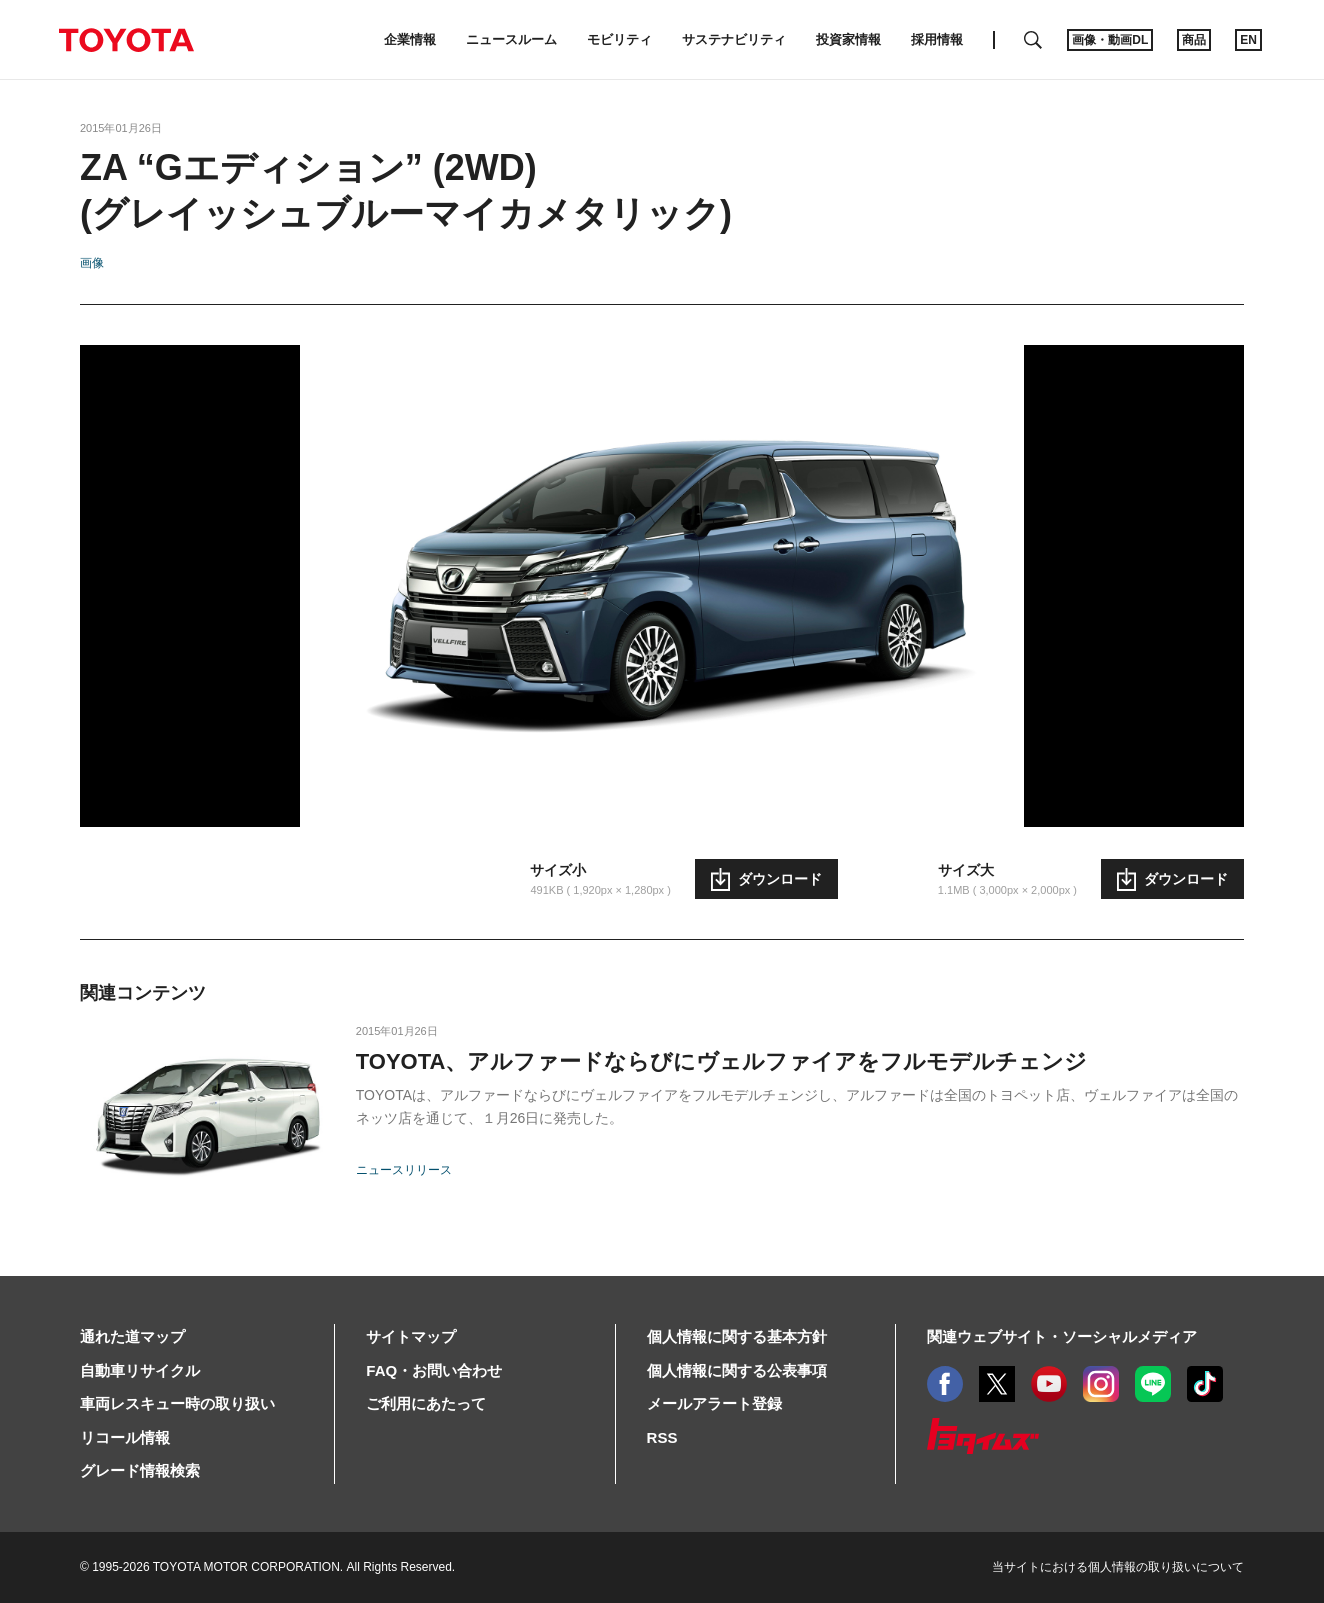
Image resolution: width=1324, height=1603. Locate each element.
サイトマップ (411, 1336)
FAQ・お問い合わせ (434, 1370)
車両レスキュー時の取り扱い (177, 1403)
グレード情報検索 (140, 1470)
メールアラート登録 (714, 1403)
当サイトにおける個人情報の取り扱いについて (1118, 1567)
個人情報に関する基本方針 (737, 1336)
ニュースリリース (404, 1170)
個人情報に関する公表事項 (737, 1370)
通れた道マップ (132, 1336)
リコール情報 (125, 1437)
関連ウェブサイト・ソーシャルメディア (1062, 1336)
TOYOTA (126, 40)
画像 (92, 263)
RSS (662, 1437)
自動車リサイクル (140, 1370)
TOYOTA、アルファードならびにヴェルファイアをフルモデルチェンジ (722, 1061)
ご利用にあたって (426, 1403)
